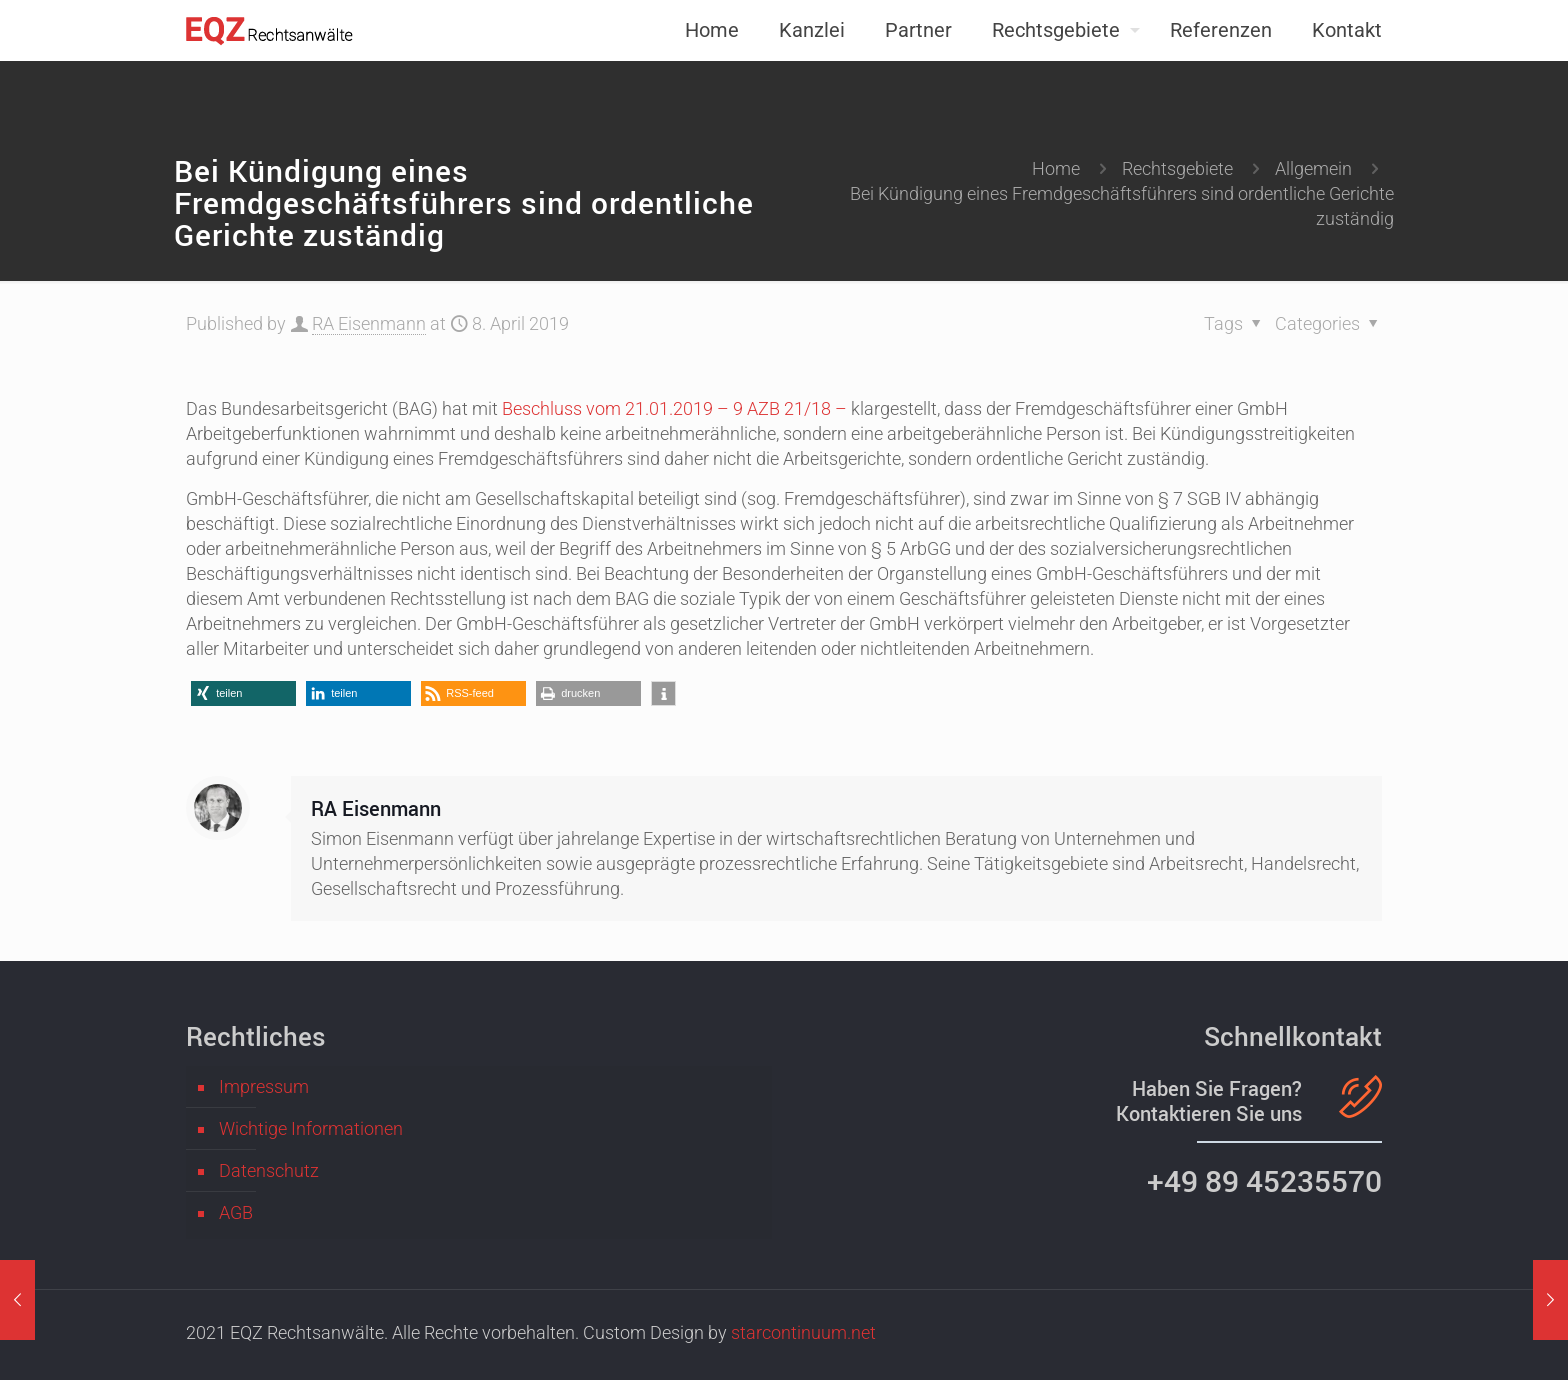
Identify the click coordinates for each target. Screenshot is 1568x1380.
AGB (236, 1212)
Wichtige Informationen (311, 1128)
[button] (243, 693)
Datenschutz (269, 1170)
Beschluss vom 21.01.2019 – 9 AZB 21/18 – (674, 408)
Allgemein (1313, 168)
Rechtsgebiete (1177, 168)
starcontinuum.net (803, 1332)
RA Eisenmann (369, 323)
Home (1056, 168)
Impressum (264, 1086)
